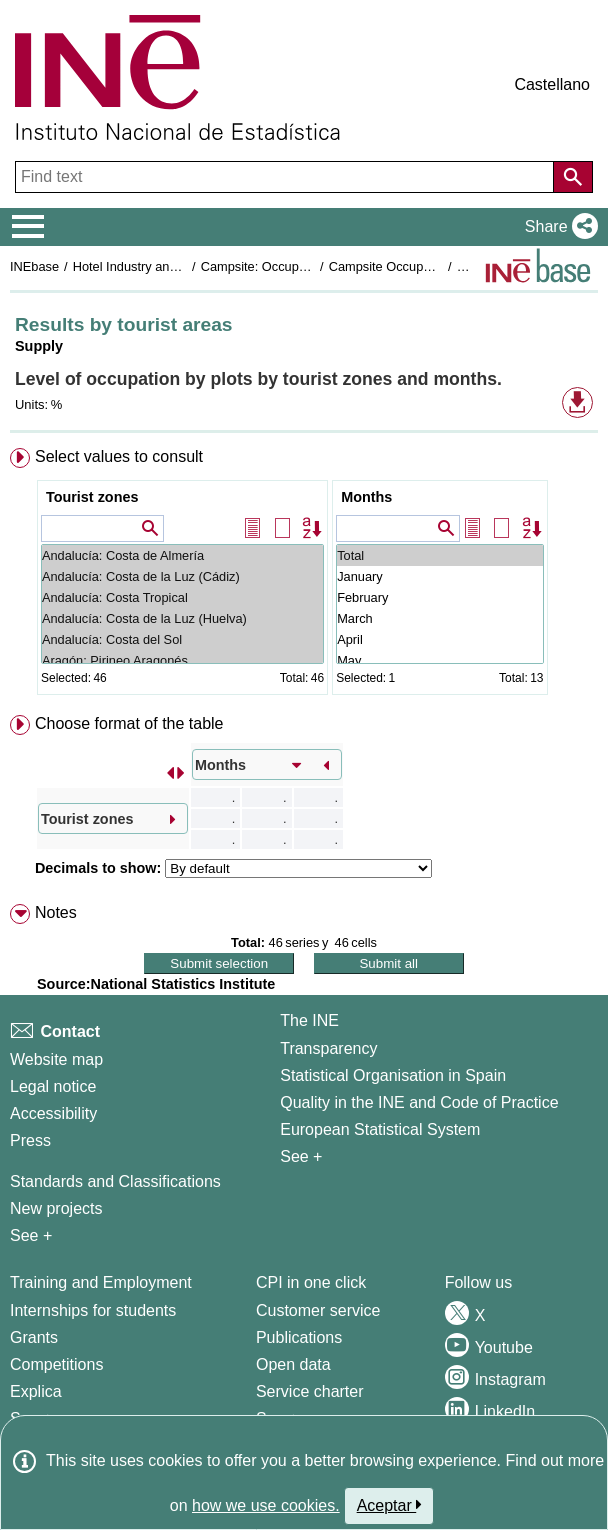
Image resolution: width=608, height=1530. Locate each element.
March (439, 618)
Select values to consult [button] (119, 456)
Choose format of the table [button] (129, 723)
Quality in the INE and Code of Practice (419, 1102)
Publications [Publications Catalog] (299, 1337)
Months (366, 497)
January (439, 576)
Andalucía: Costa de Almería (182, 555)
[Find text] (286, 177)
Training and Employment (101, 1282)
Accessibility (53, 1113)
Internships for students (93, 1310)
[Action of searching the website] (573, 177)
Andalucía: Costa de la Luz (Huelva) (182, 618)
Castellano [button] (552, 84)
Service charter (310, 1391)
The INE (309, 1020)
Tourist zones (92, 497)
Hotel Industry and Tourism (149, 266)
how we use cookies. (266, 1505)
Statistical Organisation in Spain (393, 1075)
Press (30, 1140)
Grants (34, 1337)
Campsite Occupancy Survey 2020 (427, 266)
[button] (557, 227)
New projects (56, 1208)
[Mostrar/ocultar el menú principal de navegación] (28, 227)
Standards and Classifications (115, 1181)
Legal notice (53, 1086)
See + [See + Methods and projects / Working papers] (31, 1235)
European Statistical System (380, 1129)
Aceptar (389, 1505)
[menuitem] (304, 575)
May (439, 660)
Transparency (328, 1048)
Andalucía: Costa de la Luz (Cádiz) (182, 576)
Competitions (56, 1364)
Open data (293, 1364)
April (439, 639)
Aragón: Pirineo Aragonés (182, 660)
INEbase (34, 266)
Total (439, 555)
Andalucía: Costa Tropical (182, 597)
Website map (56, 1059)
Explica (36, 1391)
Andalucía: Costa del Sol (182, 639)
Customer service (318, 1310)
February (439, 597)
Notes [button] (56, 912)
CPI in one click (311, 1282)
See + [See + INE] (301, 1156)
